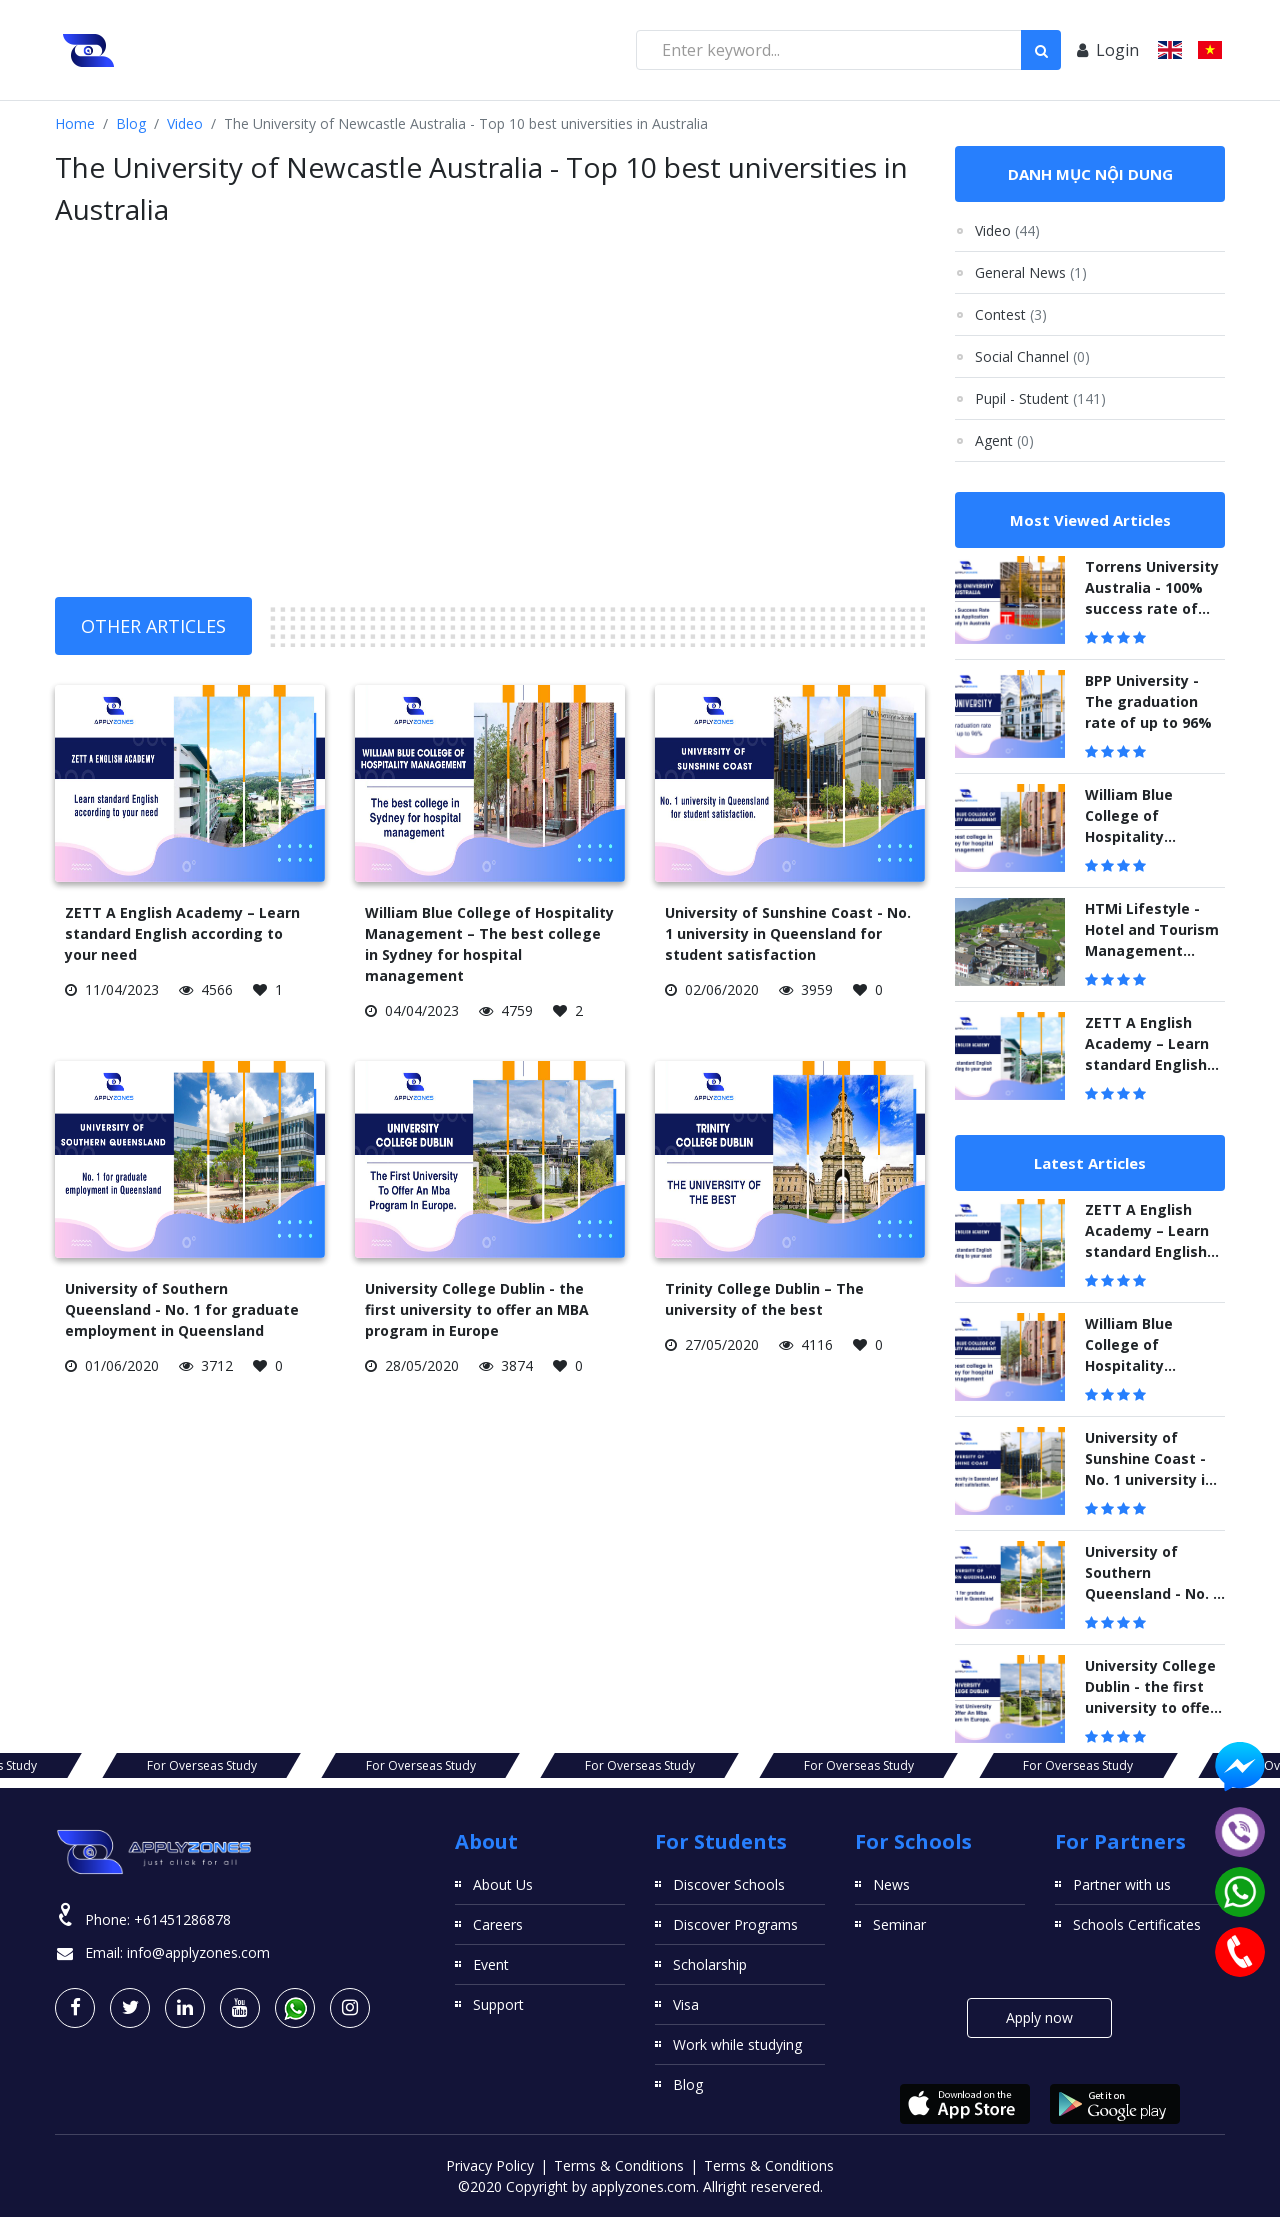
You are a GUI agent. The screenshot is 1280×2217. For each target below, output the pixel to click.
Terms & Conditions (619, 2165)
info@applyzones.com (198, 1952)
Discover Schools (729, 1884)
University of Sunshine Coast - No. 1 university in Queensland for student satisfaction (788, 933)
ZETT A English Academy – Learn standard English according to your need (182, 933)
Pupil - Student (1040, 398)
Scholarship (710, 1964)
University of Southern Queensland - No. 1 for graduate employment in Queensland (182, 1309)
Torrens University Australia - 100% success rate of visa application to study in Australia (1152, 608)
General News (1031, 272)
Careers (498, 1924)
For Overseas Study (99, 1765)
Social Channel (1032, 356)
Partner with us (1122, 1884)
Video (185, 123)
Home (75, 123)
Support (498, 2004)
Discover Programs (735, 1924)
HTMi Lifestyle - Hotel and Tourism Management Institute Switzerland (1152, 950)
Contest (1011, 314)
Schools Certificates (1137, 1924)
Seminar (899, 1924)
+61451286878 (182, 1919)
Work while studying (737, 2044)
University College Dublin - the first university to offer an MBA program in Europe (477, 1309)
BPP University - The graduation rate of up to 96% (1148, 701)
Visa (686, 2004)
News (891, 1884)
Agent (1004, 440)
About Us (503, 1884)
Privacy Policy (490, 2165)
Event (491, 1964)
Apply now (1039, 2017)
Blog (131, 123)
